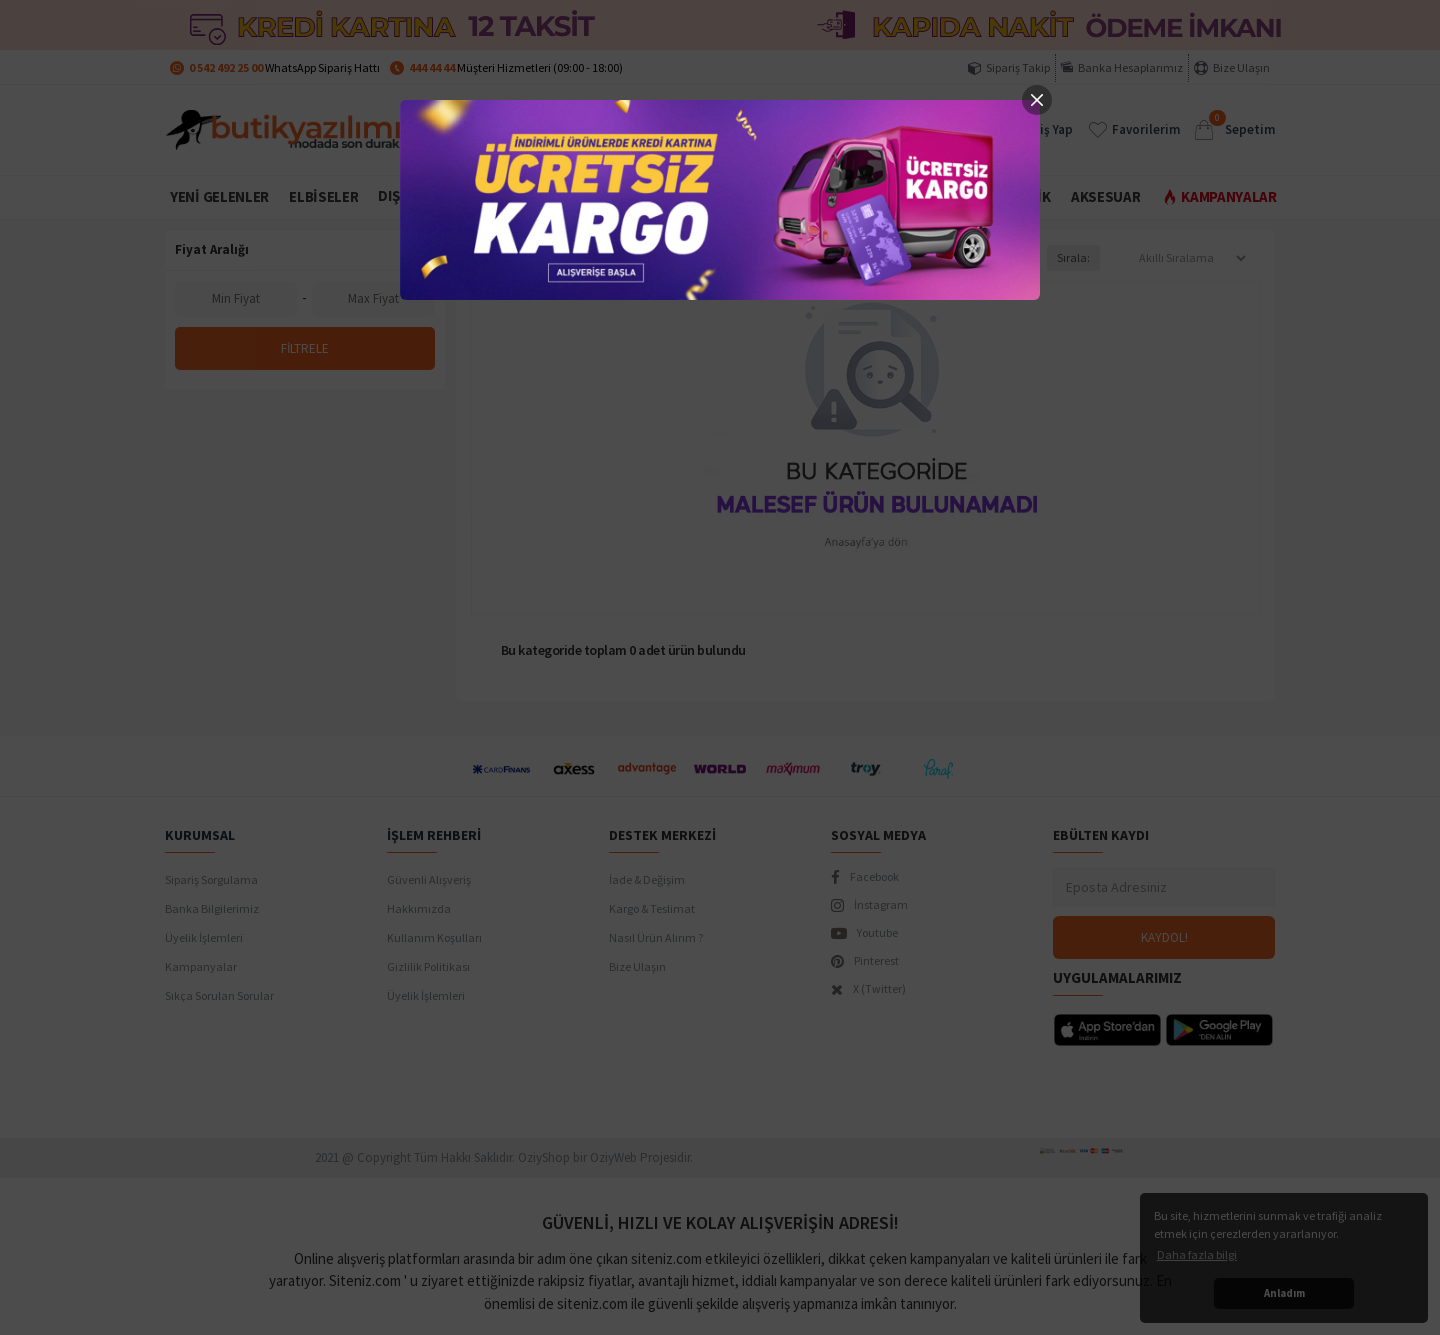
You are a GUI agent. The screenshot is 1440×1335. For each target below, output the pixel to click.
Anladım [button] (1284, 1293)
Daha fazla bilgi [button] (1197, 1254)
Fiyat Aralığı (212, 249)
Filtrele (305, 348)
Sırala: (1073, 257)
